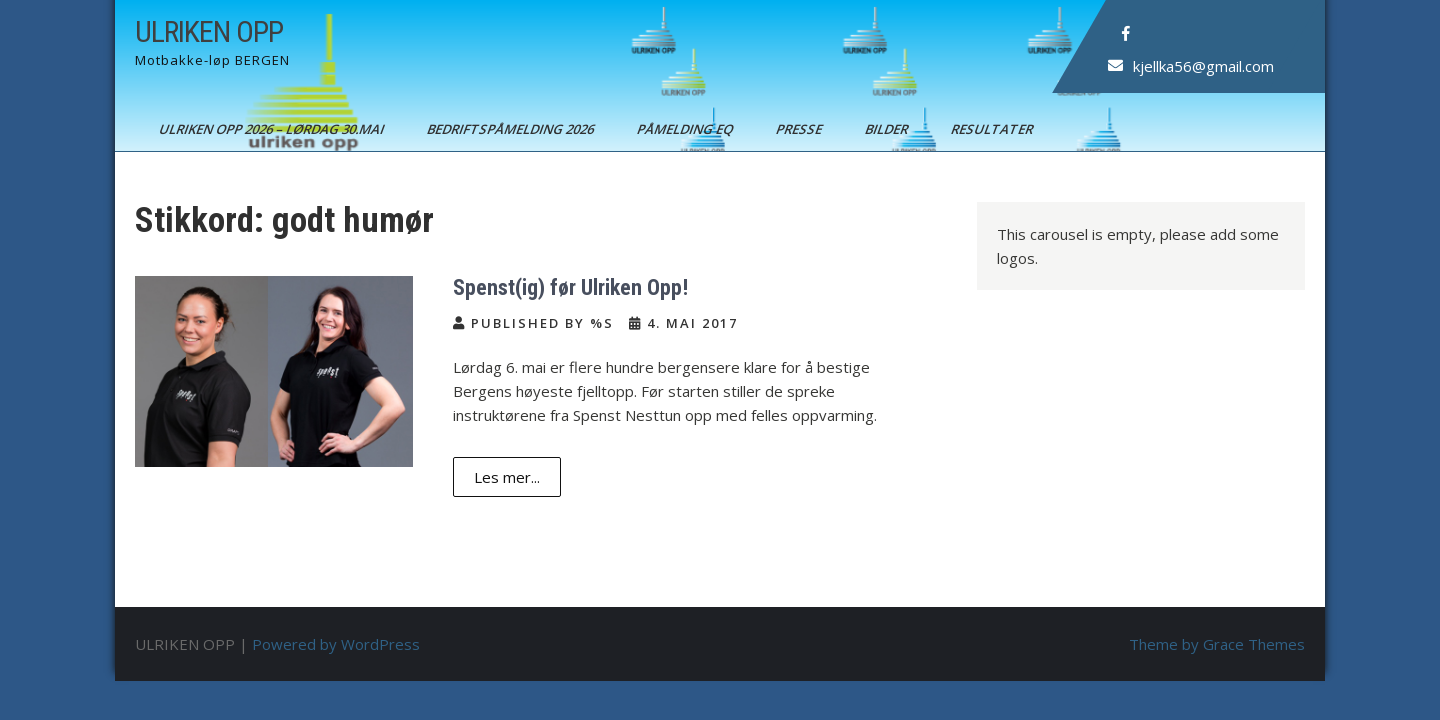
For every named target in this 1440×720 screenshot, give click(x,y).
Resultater (993, 129)
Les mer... (507, 477)
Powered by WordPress (336, 644)
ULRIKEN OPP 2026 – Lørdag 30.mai (273, 129)
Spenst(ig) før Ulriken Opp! (570, 287)
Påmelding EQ (686, 129)
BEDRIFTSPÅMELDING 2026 (512, 129)
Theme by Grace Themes (1217, 644)
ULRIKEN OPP (209, 31)
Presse (800, 129)
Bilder (888, 129)
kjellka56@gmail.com (1203, 66)
